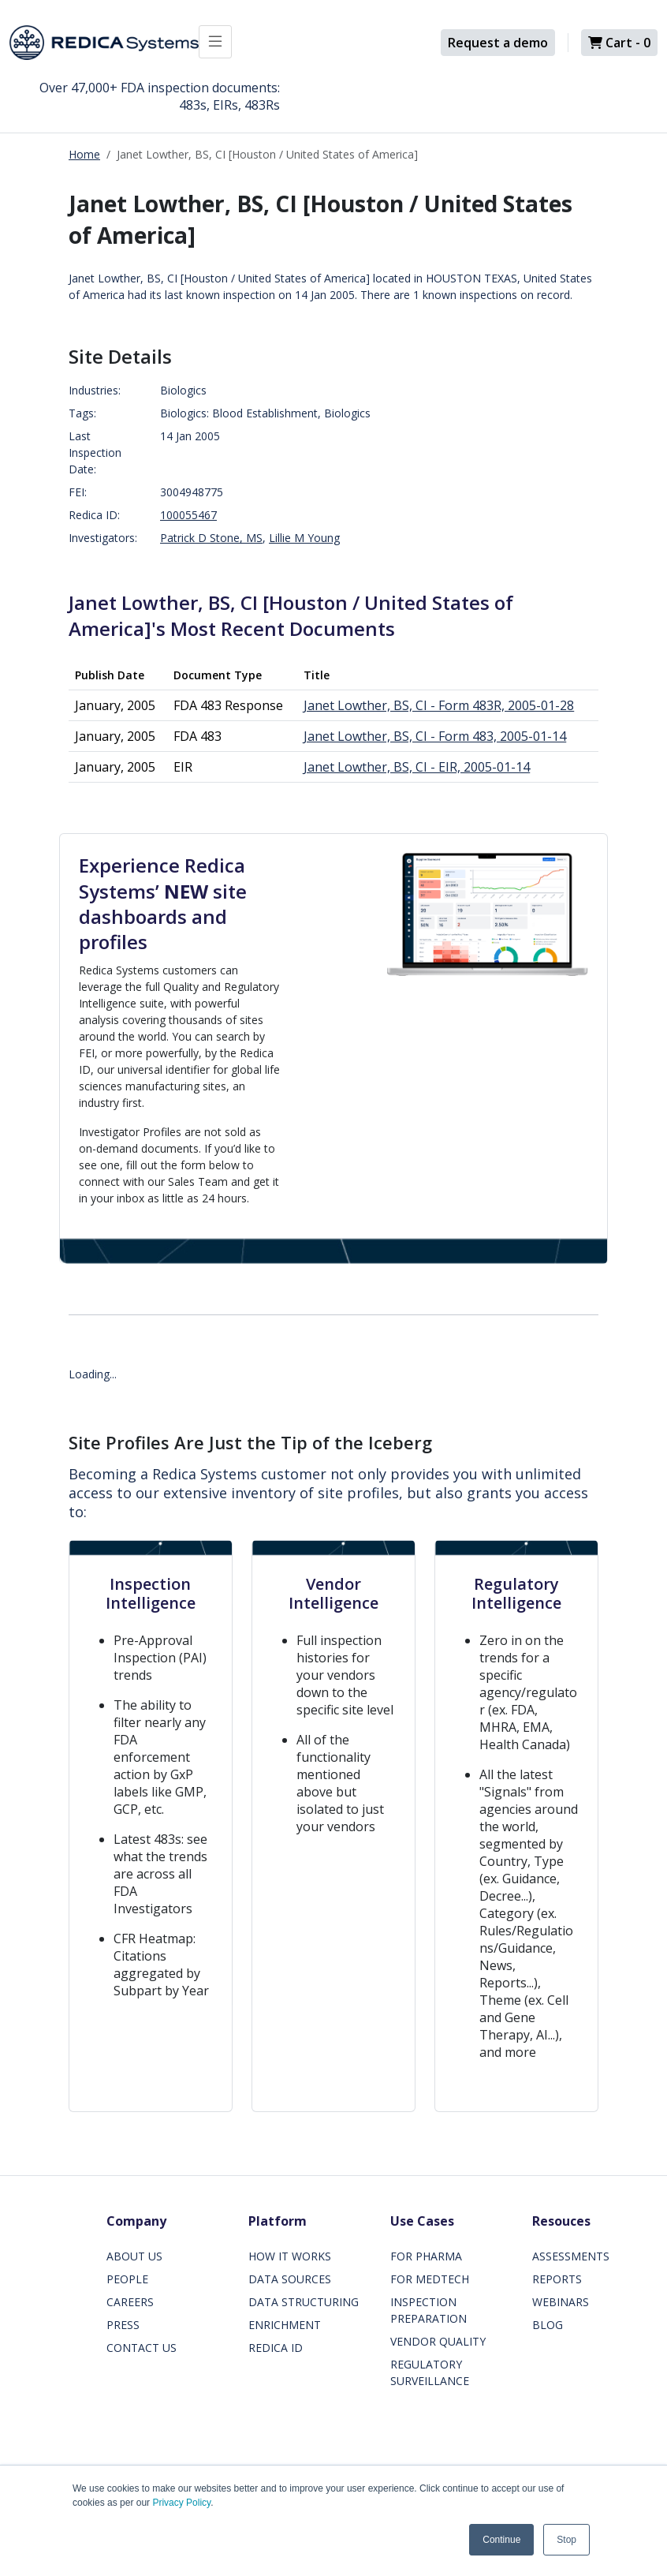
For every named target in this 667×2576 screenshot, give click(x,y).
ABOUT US (134, 2256)
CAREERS (130, 2301)
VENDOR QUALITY (438, 2341)
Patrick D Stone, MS (211, 537)
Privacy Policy (181, 2502)
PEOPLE (127, 2278)
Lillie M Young (304, 537)
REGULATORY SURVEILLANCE (429, 2372)
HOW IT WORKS (289, 2256)
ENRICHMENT (284, 2324)
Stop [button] (566, 2539)
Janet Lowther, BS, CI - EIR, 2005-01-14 (417, 767)
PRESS (123, 2324)
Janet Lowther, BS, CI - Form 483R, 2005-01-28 (439, 705)
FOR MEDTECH (429, 2278)
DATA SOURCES (289, 2278)
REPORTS (557, 2278)
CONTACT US (141, 2347)
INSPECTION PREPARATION (428, 2310)
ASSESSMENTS (570, 2256)
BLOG (547, 2324)
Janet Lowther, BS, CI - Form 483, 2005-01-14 (435, 736)
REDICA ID (275, 2347)
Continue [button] (501, 2539)
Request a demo (498, 42)
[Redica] (104, 42)
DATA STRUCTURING (303, 2301)
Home (84, 154)
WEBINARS (560, 2301)
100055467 (188, 514)
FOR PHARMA (426, 2256)
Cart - (619, 42)
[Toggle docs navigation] (215, 41)
